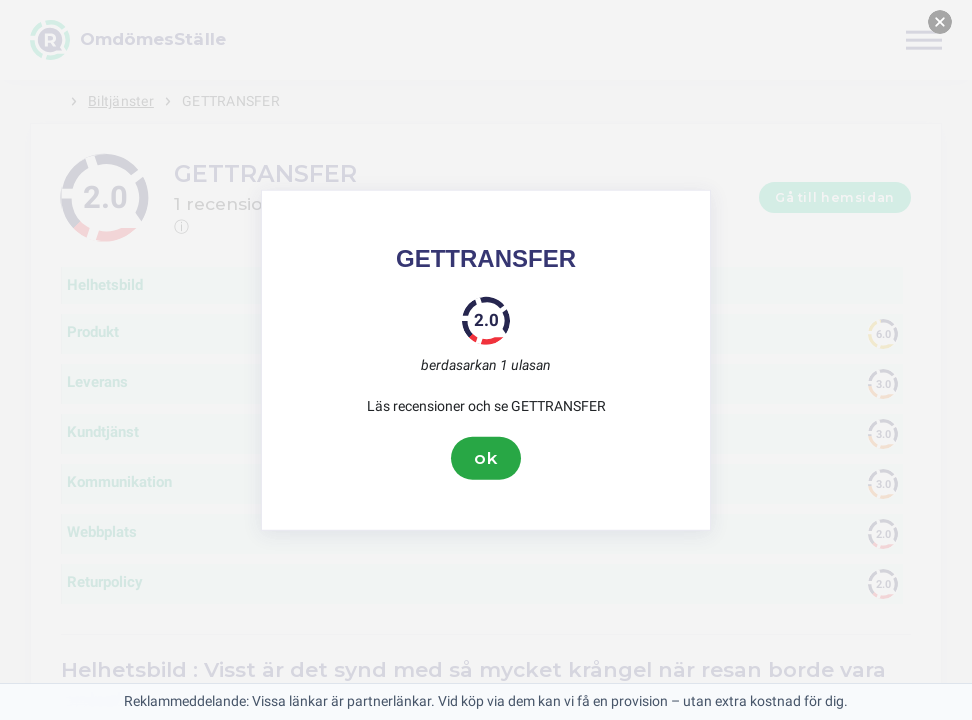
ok (486, 458)
